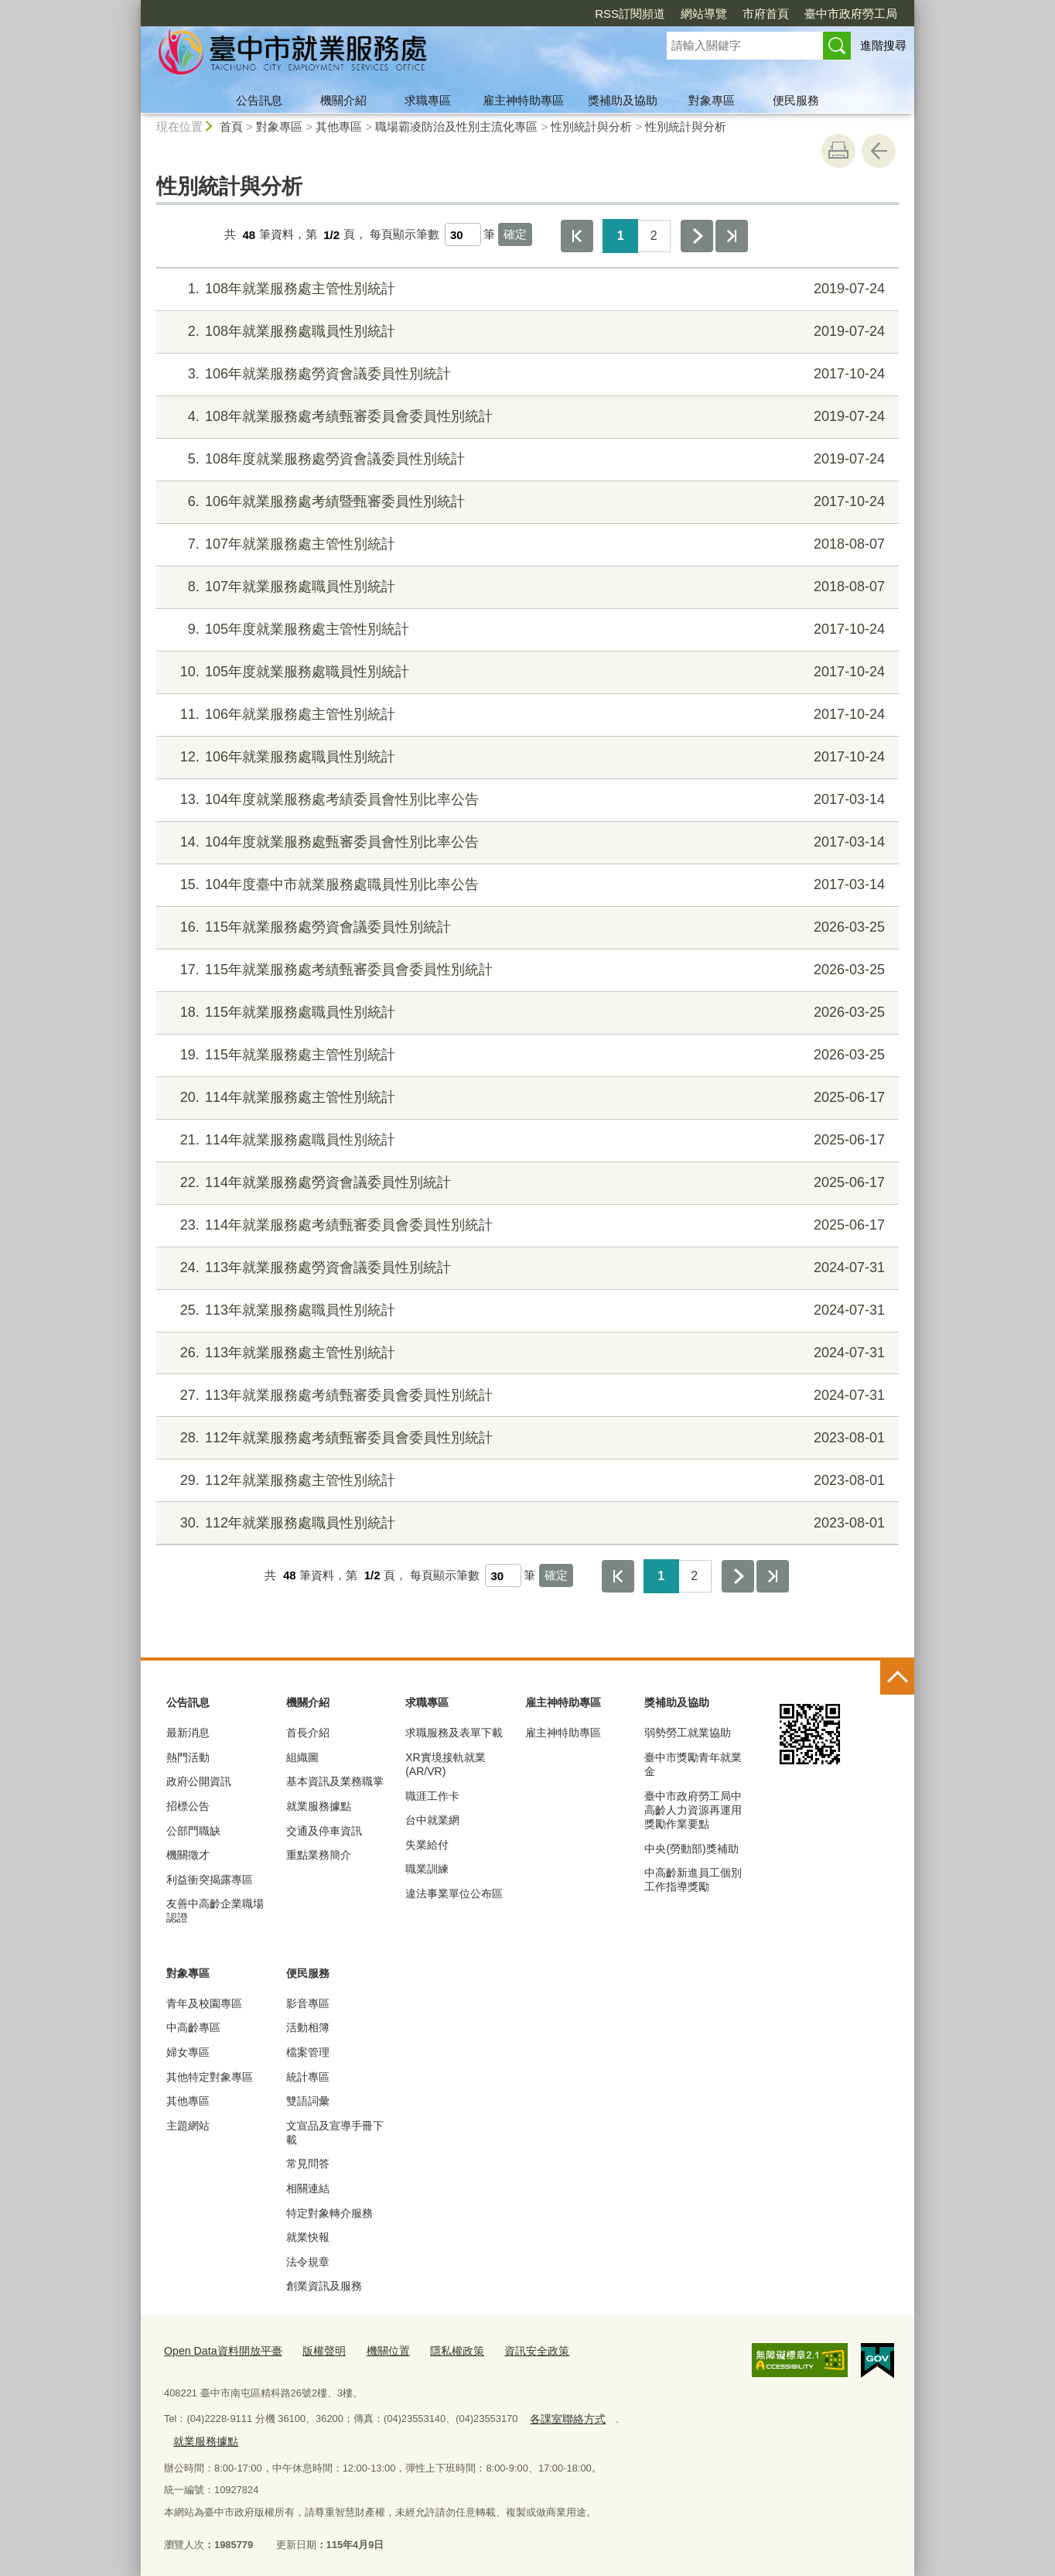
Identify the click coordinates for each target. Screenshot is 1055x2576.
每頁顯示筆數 (404, 234)
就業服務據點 (318, 1806)
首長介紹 (307, 1732)
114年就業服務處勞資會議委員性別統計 (525, 1183)
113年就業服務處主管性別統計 (525, 1353)
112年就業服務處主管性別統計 (525, 1480)
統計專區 (307, 2077)
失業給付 (427, 1845)
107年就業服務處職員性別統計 (525, 587)
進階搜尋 (883, 45)
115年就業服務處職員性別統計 (525, 1012)
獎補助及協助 (622, 100)
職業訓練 (427, 1869)
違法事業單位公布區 (454, 1893)
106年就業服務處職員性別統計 (525, 757)
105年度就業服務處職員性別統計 (525, 672)
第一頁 (577, 236)
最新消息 (188, 1732)
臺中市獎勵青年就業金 (693, 1764)
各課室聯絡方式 (564, 2415)
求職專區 (428, 100)
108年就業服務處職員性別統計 (525, 331)
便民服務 (796, 100)
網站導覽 (704, 13)
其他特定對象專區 (209, 2077)
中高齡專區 (193, 2027)
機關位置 (373, 2350)
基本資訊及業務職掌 (335, 1781)
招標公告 (188, 1806)
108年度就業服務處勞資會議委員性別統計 (525, 459)
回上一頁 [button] (879, 151)
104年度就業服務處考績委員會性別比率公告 (525, 800)
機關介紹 (343, 100)
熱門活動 (188, 1757)
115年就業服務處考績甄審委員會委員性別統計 (525, 970)
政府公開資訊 (198, 1781)
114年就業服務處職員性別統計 (525, 1140)
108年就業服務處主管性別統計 (525, 289)
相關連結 (307, 2188)
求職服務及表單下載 (454, 1732)
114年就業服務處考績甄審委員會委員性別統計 (525, 1225)
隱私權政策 (440, 2350)
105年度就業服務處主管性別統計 (525, 629)
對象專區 (711, 100)
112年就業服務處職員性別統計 (525, 1523)
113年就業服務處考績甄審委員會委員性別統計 (525, 1395)
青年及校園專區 (204, 2003)
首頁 (231, 126)
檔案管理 (307, 2052)
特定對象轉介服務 (329, 2213)
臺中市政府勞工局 (850, 13)
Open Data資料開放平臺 (218, 2350)
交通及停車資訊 (324, 1831)
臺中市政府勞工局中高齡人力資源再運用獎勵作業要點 (693, 1810)
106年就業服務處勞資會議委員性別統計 (525, 374)
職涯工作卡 (432, 1796)
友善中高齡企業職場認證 (215, 1910)
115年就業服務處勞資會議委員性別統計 (525, 927)
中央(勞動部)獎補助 (691, 1848)
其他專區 (339, 126)
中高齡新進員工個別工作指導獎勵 (693, 1879)
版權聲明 (313, 2350)
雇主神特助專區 (523, 100)
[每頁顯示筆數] (463, 234)
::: (134, 6)
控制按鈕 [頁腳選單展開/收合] (897, 1678)
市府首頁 (766, 13)
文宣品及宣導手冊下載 (335, 2132)
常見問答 (307, 2163)
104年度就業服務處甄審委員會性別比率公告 (525, 842)
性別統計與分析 (591, 126)
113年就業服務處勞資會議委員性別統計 (525, 1268)
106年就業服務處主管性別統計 (525, 714)
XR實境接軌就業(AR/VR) (445, 1764)
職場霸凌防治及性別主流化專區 (456, 126)
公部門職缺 (193, 1831)
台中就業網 (432, 1820)
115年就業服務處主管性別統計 (525, 1055)
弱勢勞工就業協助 (687, 1732)
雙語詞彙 (307, 2101)
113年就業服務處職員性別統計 (525, 1310)
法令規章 (307, 2262)
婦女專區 (188, 2052)
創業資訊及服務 (324, 2286)
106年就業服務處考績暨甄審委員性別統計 (525, 502)
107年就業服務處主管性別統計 (525, 544)
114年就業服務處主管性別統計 (525, 1097)
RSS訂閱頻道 (630, 13)
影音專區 (307, 2003)
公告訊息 (259, 100)
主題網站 (188, 2125)
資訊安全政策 (515, 2350)
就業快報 (307, 2237)
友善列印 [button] (838, 151)
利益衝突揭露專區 (209, 1879)
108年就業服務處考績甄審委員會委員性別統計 (525, 416)
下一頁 (697, 236)
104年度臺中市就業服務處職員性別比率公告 (525, 885)
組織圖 (302, 1757)
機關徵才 (188, 1855)
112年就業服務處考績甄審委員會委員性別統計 (525, 1438)
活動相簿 (307, 2027)
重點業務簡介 (318, 1855)
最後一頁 (731, 236)
